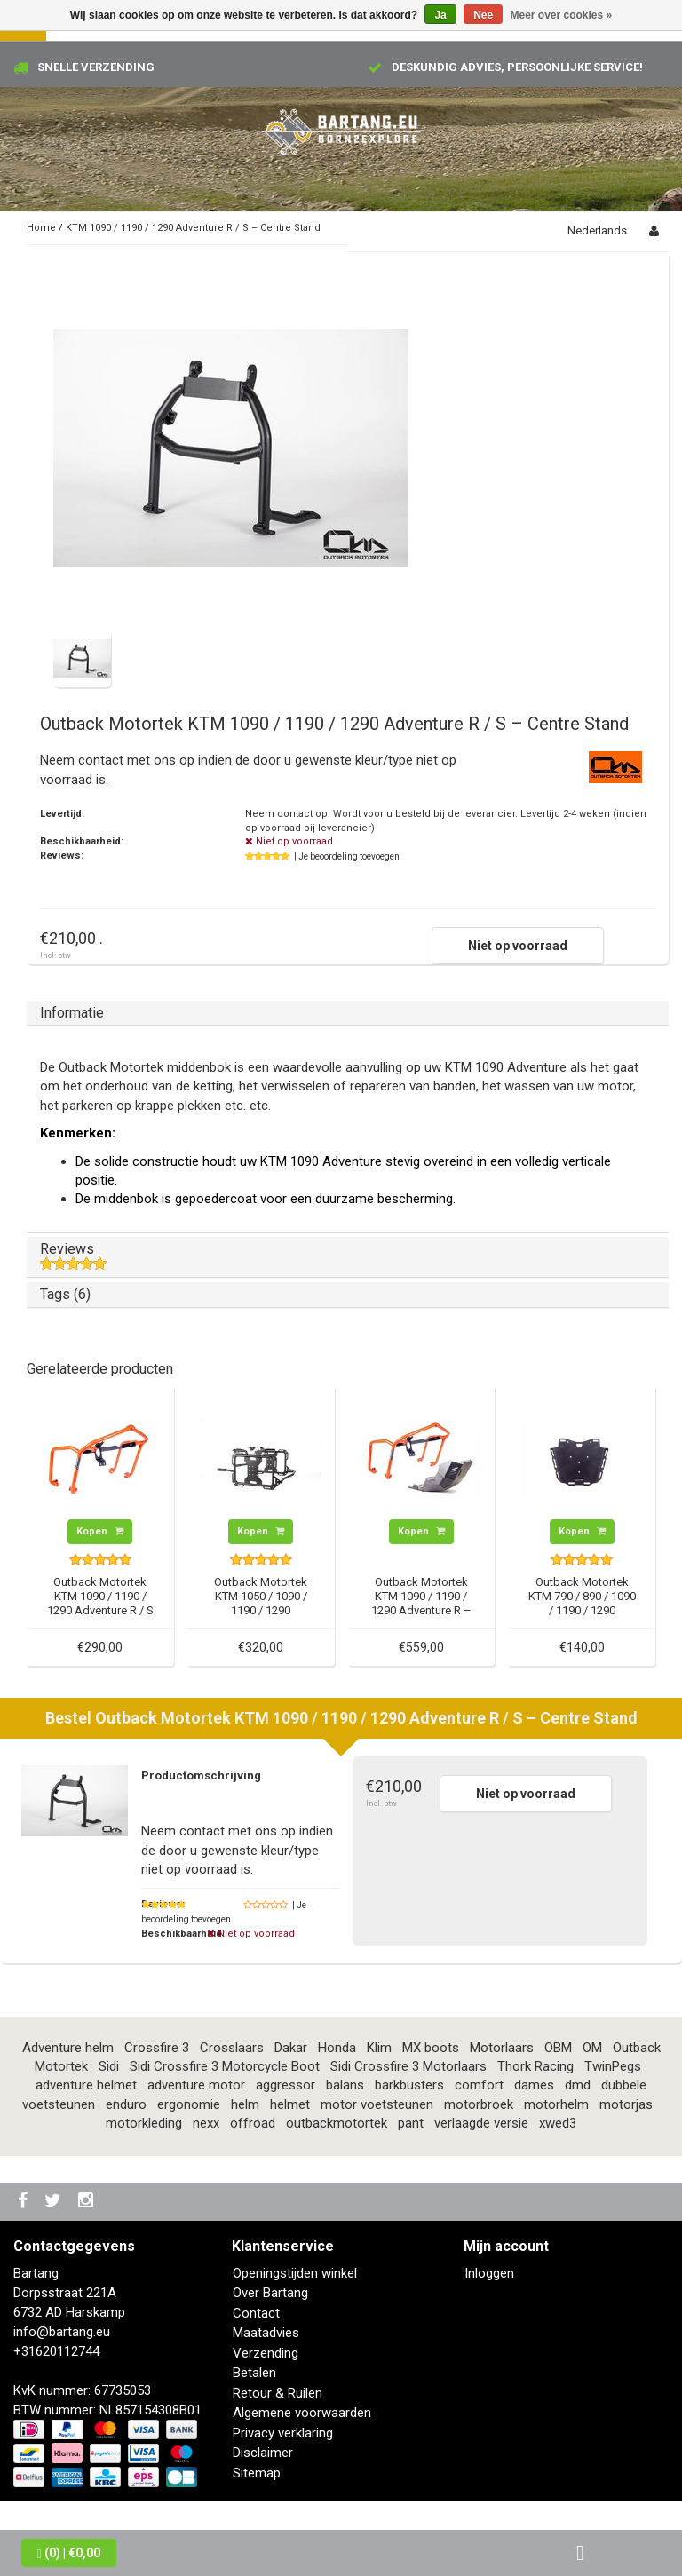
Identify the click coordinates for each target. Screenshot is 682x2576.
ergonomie (188, 2104)
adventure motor (196, 2085)
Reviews (347, 1256)
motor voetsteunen (377, 2104)
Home (41, 228)
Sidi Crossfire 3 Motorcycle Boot (225, 2066)
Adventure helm (68, 2048)
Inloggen (489, 2273)
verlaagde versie (481, 2123)
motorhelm (556, 2104)
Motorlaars (502, 2048)
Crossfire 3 (156, 2048)
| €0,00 (68, 2553)
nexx (206, 2123)
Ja (440, 15)
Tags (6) (65, 1294)
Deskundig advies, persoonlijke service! (517, 67)
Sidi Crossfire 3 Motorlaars (408, 2066)
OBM (558, 2048)
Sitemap (257, 2473)
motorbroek (478, 2104)
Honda (337, 2048)
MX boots (430, 2048)
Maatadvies (266, 2333)
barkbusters (409, 2085)
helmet (290, 2104)
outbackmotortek (336, 2123)
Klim (379, 2048)
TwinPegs (612, 2066)
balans (345, 2085)
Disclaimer (263, 2453)
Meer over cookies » (562, 15)
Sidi (109, 2066)
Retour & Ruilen (277, 2393)
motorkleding (144, 2123)
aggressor (285, 2085)
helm (245, 2104)
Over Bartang (270, 2293)
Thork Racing (535, 2066)
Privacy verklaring (283, 2433)
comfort (479, 2085)
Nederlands (597, 230)
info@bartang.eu (61, 2332)
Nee (483, 15)
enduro (126, 2104)
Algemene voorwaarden (302, 2413)
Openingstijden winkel (295, 2273)
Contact (256, 2313)
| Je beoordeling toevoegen (347, 856)
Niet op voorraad (517, 946)
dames (534, 2085)
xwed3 (557, 2123)
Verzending (265, 2353)
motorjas (626, 2104)
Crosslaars (232, 2048)
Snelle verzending (96, 67)
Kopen (99, 1531)
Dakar (290, 2048)
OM (592, 2048)
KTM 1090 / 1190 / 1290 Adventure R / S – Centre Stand (193, 228)
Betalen (254, 2373)
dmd (578, 2085)
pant (411, 2123)
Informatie (72, 1012)
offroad (252, 2123)
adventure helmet (86, 2085)
